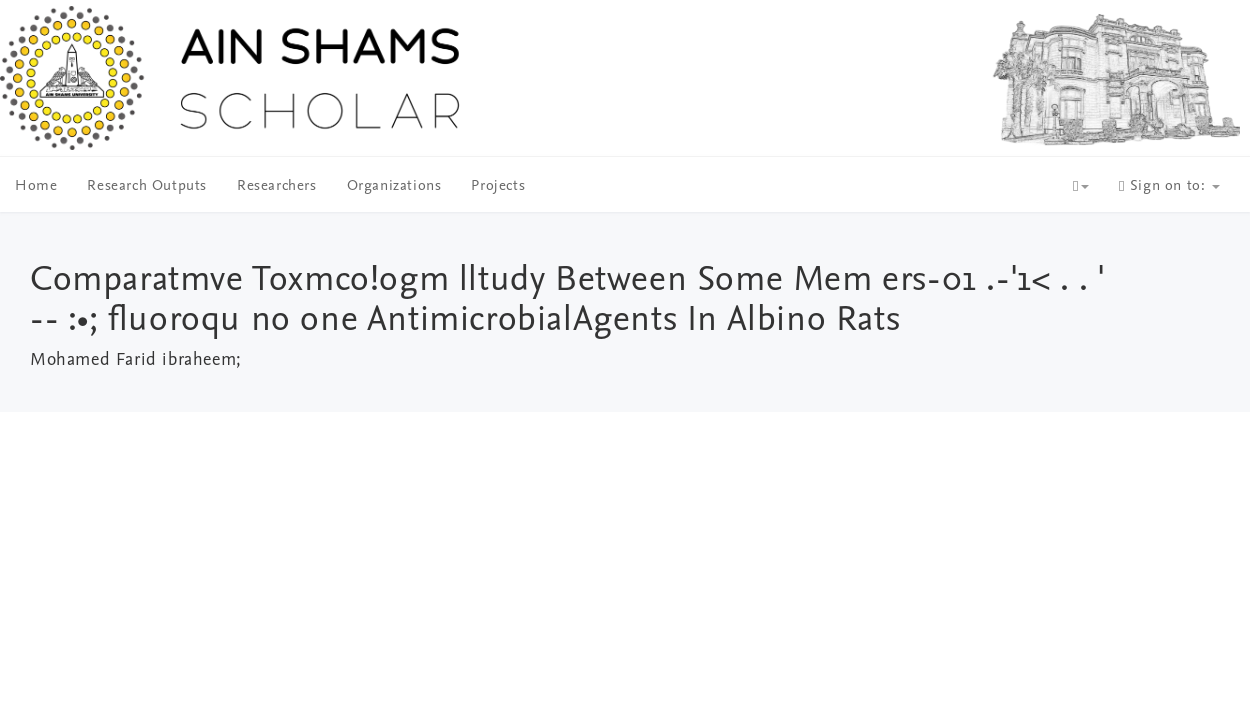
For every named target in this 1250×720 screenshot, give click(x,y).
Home (36, 186)
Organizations (394, 186)
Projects (498, 186)
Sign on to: (1169, 186)
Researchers (277, 186)
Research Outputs (147, 186)
